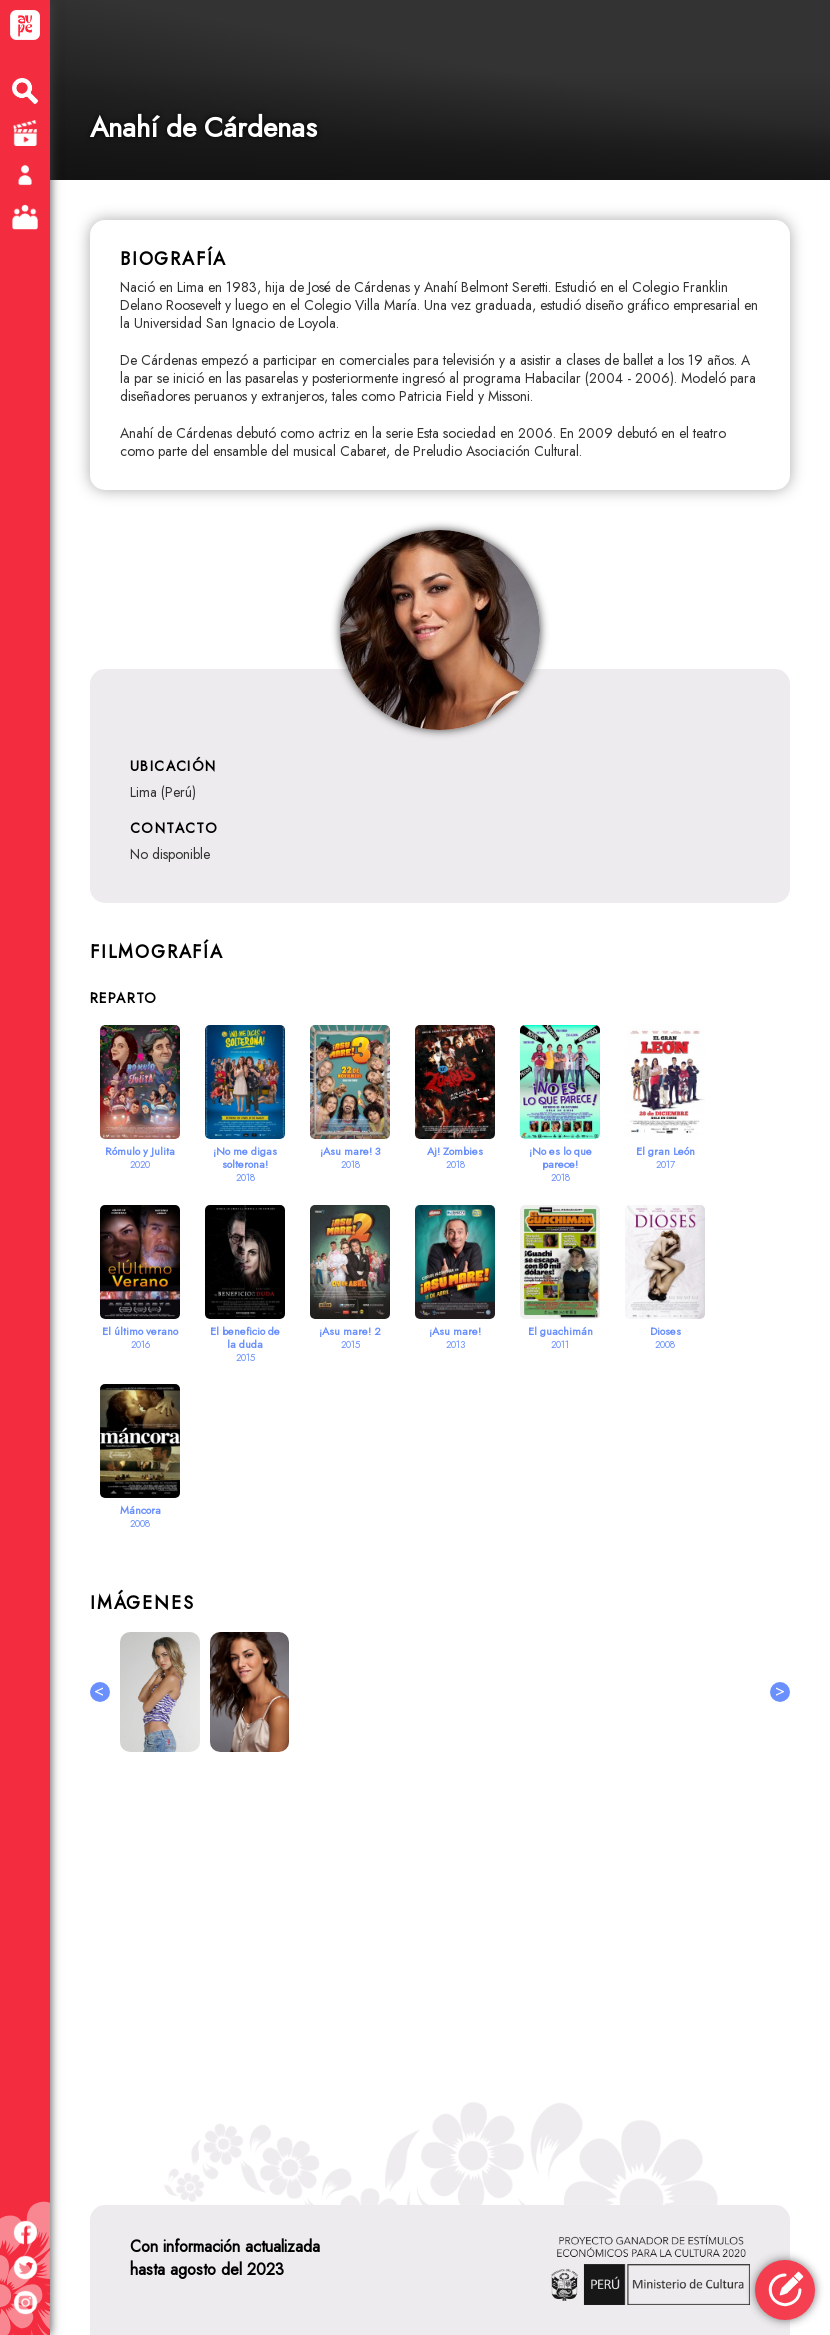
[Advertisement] (440, 1965)
